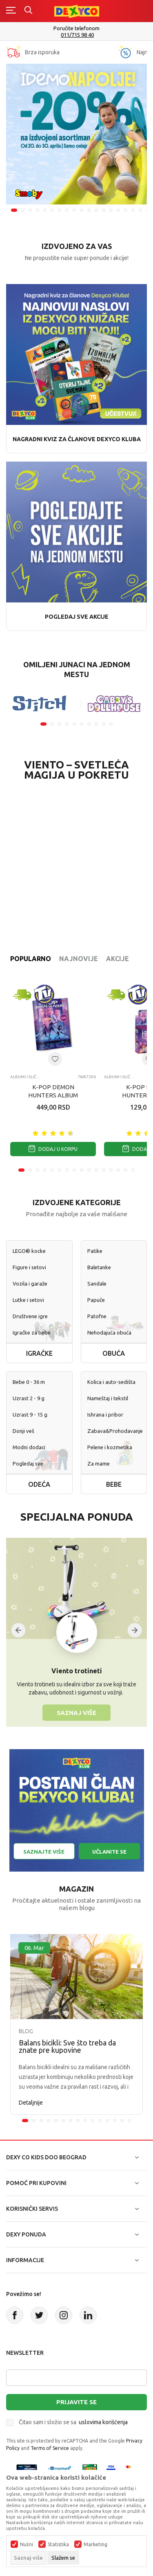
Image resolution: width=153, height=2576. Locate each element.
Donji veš (23, 1431)
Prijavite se (76, 2401)
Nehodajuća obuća (109, 1332)
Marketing (95, 2544)
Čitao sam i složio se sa (73, 2422)
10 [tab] (74, 210)
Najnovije (78, 958)
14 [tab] (103, 210)
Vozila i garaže (30, 1283)
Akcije (117, 958)
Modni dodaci (29, 1447)
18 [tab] (133, 210)
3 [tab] (22, 210)
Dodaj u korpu (53, 1149)
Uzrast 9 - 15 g (30, 1414)
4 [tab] (30, 210)
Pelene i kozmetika (109, 1447)
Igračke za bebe (32, 1332)
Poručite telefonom (76, 28)
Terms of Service (50, 2448)
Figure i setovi (29, 1267)
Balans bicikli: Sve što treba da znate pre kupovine (67, 2046)
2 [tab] (14, 210)
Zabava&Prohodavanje (114, 1431)
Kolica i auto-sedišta (111, 1382)
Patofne (96, 1316)
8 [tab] (59, 210)
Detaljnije (31, 2102)
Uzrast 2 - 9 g (28, 1398)
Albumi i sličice (25, 1077)
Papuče (96, 1300)
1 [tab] (43, 724)
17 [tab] (125, 210)
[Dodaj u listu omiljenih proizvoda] (55, 1059)
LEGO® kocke (29, 1251)
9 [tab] (67, 210)
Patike (94, 1251)
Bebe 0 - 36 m (29, 1382)
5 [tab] (37, 210)
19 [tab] (140, 210)
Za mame (98, 1463)
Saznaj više (76, 1712)
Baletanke (99, 1267)
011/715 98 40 (77, 35)
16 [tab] (118, 210)
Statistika (58, 2544)
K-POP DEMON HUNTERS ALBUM (53, 1091)
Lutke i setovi (28, 1300)
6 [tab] (45, 210)
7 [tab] (52, 210)
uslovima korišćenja (103, 2422)
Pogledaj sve (28, 1463)
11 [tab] (81, 210)
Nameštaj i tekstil (107, 1398)
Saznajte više (43, 1851)
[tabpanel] (76, 134)
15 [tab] (111, 210)
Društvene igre (30, 1316)
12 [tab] (89, 210)
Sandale (96, 1283)
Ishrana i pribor (105, 1414)
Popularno (30, 958)
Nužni (26, 2544)
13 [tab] (96, 210)
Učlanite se (109, 1851)
